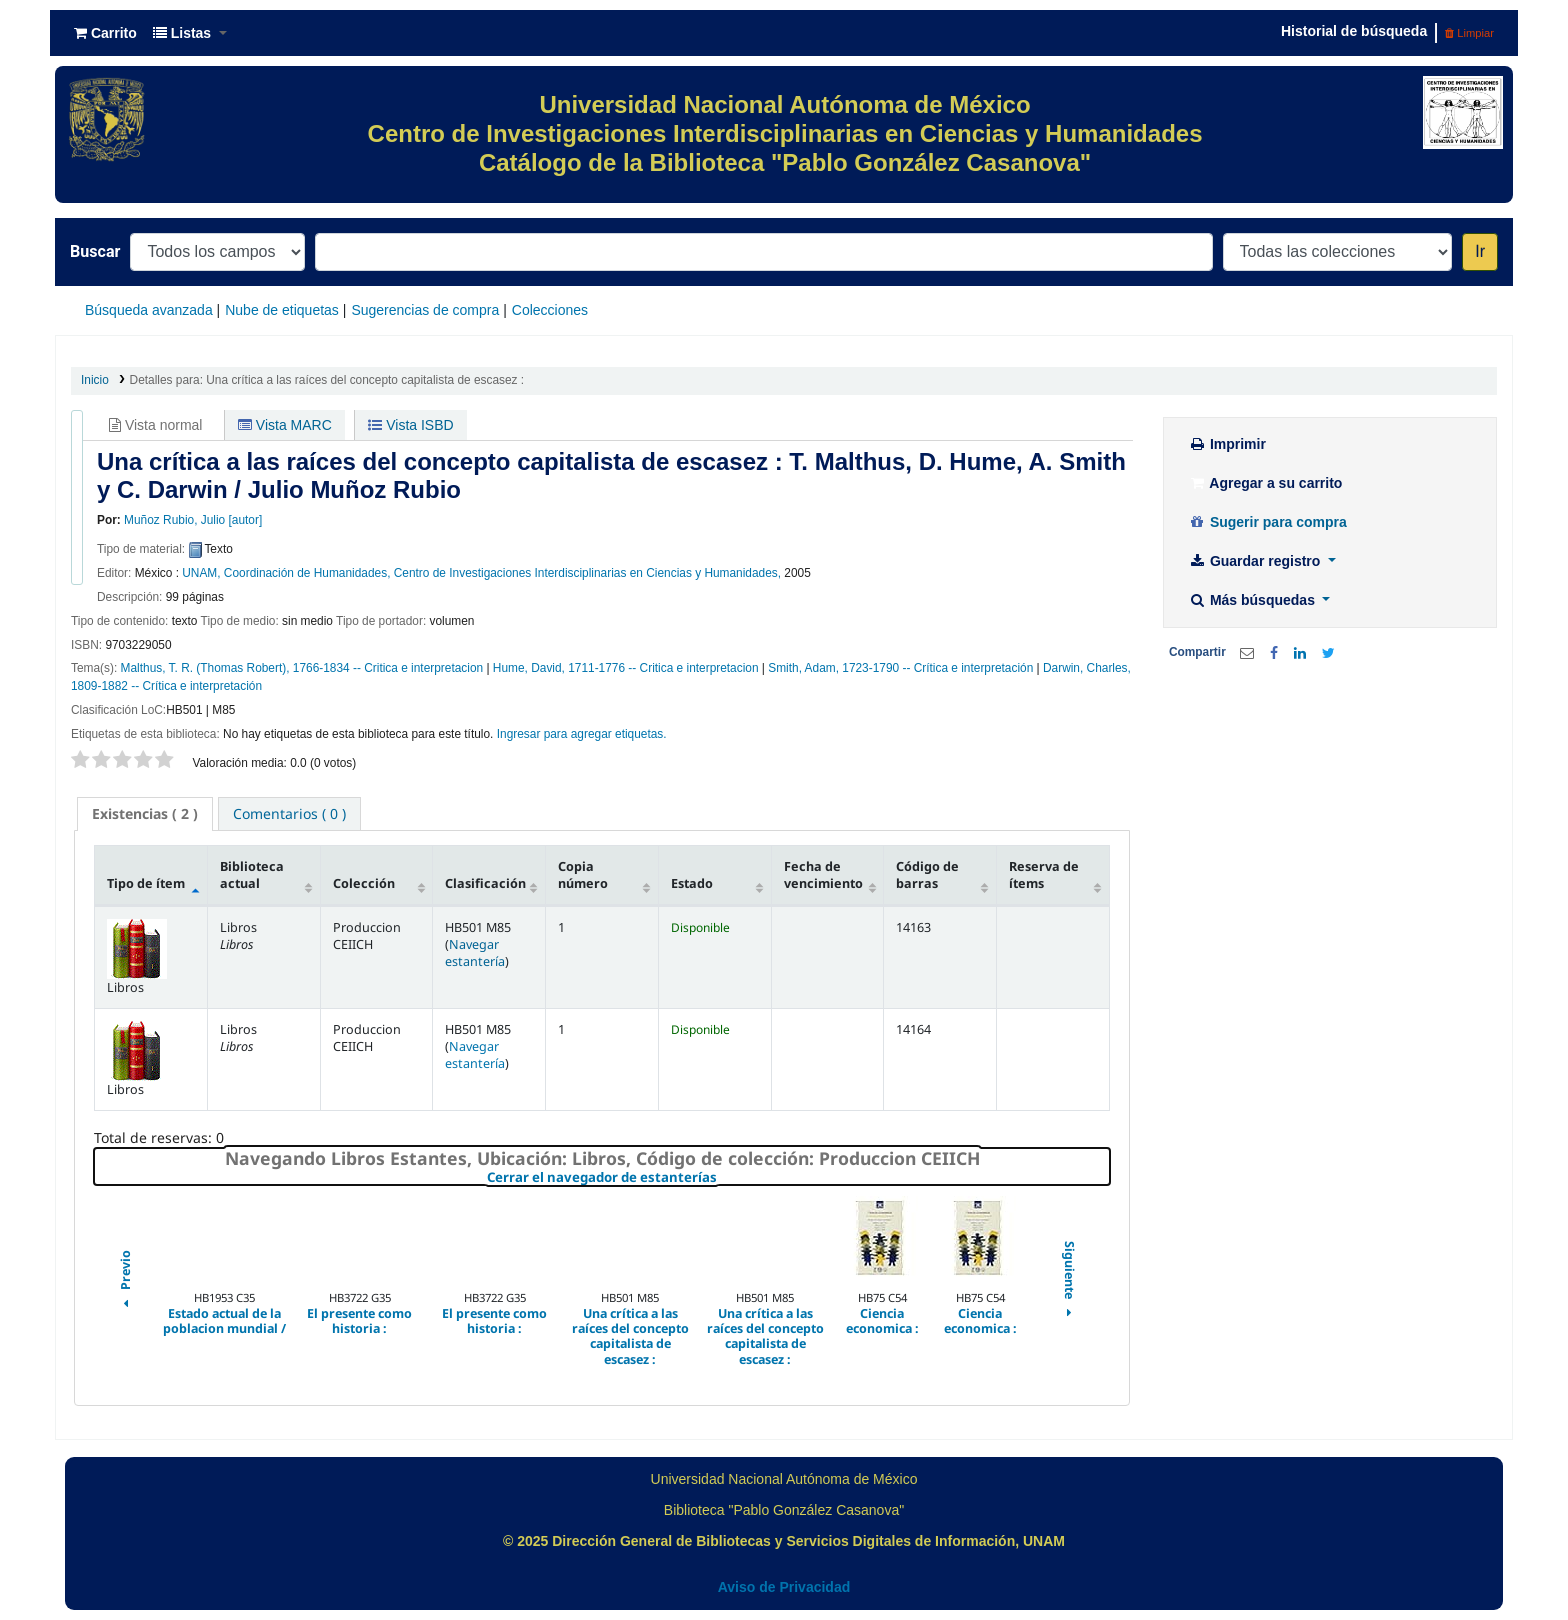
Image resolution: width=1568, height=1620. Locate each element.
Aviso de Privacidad (784, 1587)
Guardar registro (1256, 561)
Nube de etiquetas (282, 310)
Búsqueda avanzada (149, 310)
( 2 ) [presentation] (145, 813)
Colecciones (550, 310)
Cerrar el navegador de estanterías (721, 1178)
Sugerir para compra (1267, 522)
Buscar (95, 251)
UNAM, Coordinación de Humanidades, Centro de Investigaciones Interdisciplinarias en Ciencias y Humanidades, (481, 573)
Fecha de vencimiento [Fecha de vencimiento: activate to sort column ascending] (823, 875)
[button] (105, 33)
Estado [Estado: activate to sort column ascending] (692, 883)
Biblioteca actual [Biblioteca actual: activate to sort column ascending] (252, 875)
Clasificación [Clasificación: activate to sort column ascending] (485, 883)
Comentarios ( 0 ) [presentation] (289, 813)
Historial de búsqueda (1354, 31)
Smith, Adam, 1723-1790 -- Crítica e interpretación (900, 668)
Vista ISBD (410, 425)
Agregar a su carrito (1265, 483)
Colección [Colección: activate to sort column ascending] (364, 883)
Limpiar (1469, 33)
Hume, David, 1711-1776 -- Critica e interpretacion (626, 668)
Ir (1480, 251)
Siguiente (1069, 1281)
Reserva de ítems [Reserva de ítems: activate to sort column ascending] (1044, 875)
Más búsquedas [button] (1253, 600)
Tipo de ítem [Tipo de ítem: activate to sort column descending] (146, 883)
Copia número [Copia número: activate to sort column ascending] (583, 875)
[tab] (145, 814)
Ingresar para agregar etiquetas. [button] (582, 734)
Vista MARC (285, 425)
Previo (125, 1281)
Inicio (95, 380)
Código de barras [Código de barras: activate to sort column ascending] (927, 875)
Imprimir (1227, 444)
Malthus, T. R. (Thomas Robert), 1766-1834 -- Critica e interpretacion (302, 668)
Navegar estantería (475, 953)
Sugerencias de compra (425, 310)
